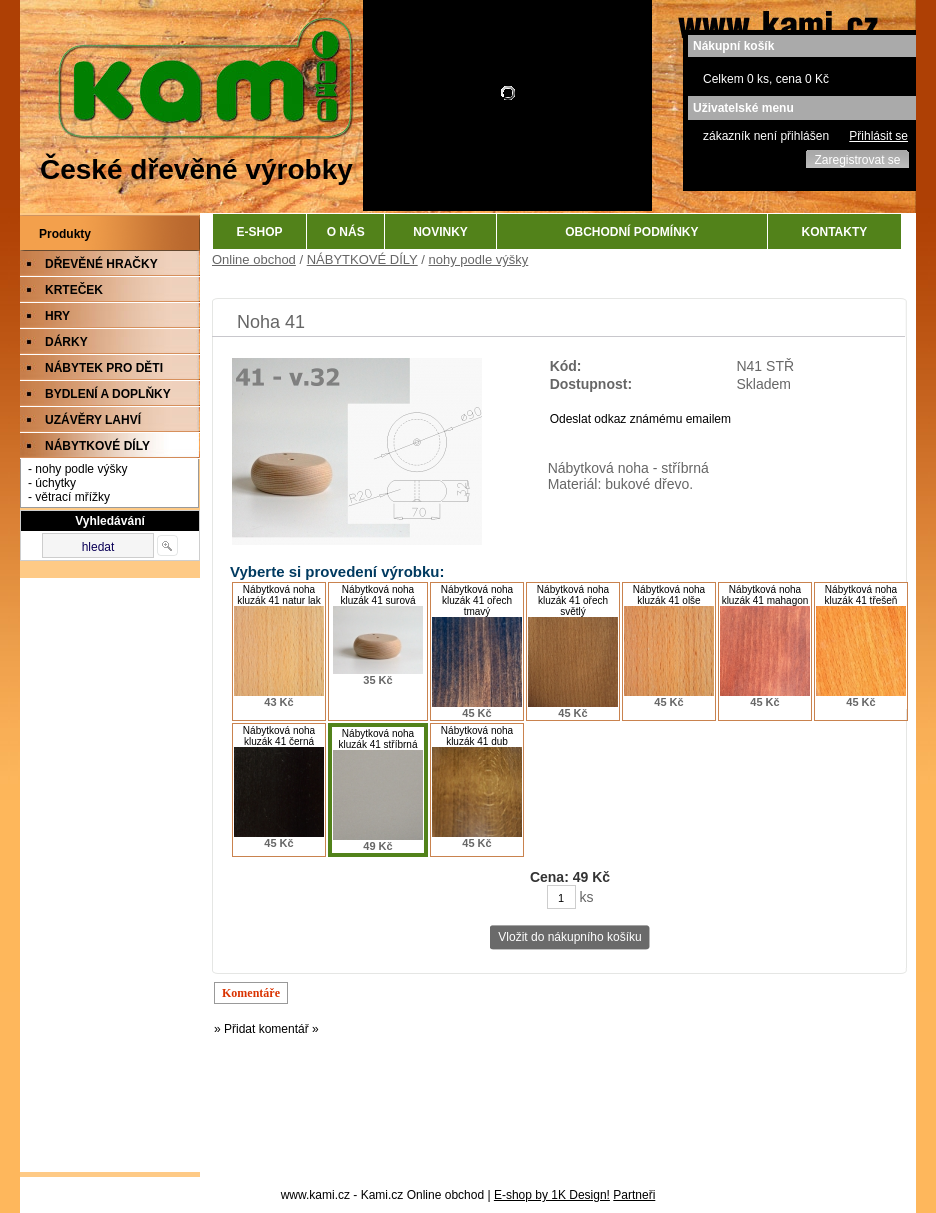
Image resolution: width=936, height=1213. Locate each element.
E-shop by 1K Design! (552, 1195)
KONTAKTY (835, 232)
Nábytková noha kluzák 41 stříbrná (378, 739)
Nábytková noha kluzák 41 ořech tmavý (477, 600)
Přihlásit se (878, 136)
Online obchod (254, 259)
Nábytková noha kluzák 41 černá (279, 736)
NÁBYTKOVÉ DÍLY (97, 446)
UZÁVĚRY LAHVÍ (93, 420)
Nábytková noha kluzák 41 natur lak (278, 595)
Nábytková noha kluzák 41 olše (669, 595)
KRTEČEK (74, 290)
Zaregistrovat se (857, 160)
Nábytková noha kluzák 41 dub (477, 736)
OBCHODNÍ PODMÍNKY (631, 232)
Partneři (634, 1195)
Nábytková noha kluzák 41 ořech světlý (573, 600)
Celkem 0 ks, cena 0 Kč (766, 79)
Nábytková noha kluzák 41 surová (377, 595)
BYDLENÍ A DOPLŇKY (108, 394)
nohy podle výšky (479, 259)
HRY (57, 316)
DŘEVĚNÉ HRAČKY (101, 264)
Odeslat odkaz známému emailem (640, 419)
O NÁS (346, 232)
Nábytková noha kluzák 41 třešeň (861, 595)
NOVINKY (440, 232)
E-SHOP (260, 232)
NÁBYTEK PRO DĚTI (104, 368)
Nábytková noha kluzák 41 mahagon (765, 595)
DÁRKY (66, 342)
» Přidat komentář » (266, 1029)
